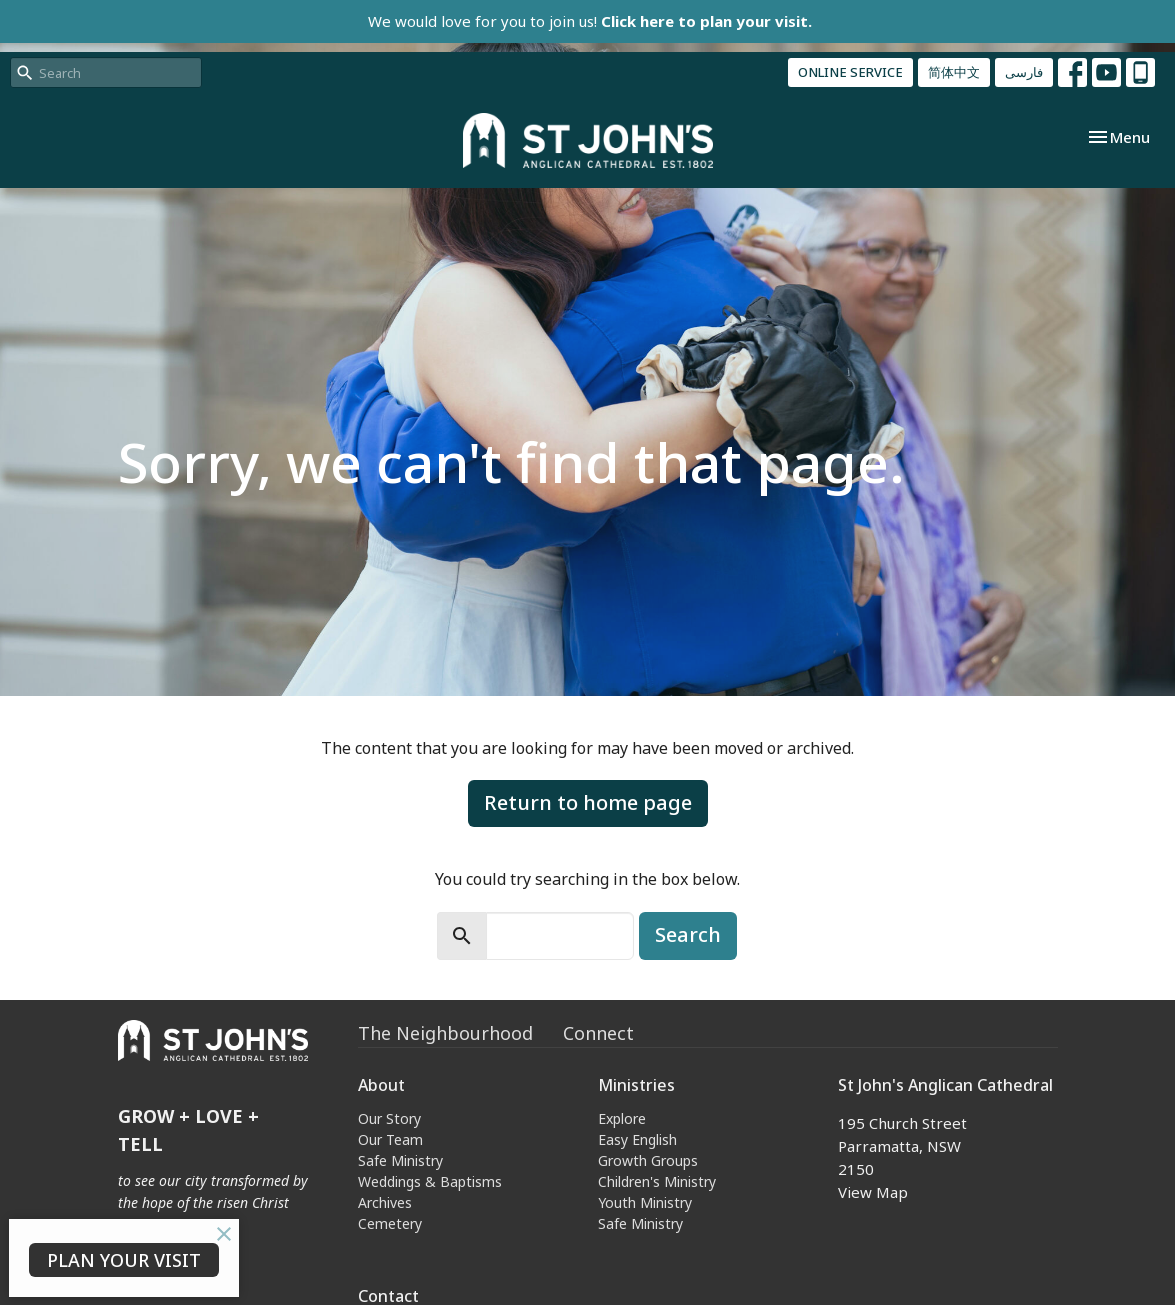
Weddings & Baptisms (430, 1181)
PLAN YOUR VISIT (124, 1260)
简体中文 (954, 72)
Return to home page (588, 802)
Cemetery (390, 1223)
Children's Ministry (657, 1181)
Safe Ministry (400, 1160)
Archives (385, 1202)
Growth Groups (648, 1160)
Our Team (390, 1139)
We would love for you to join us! (590, 21)
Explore (622, 1118)
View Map (873, 1192)
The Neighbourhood (445, 1033)
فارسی (1024, 72)
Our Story (389, 1118)
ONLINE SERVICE (850, 72)
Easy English (637, 1139)
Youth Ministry (645, 1202)
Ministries (636, 1085)
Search (688, 934)
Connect (598, 1033)
